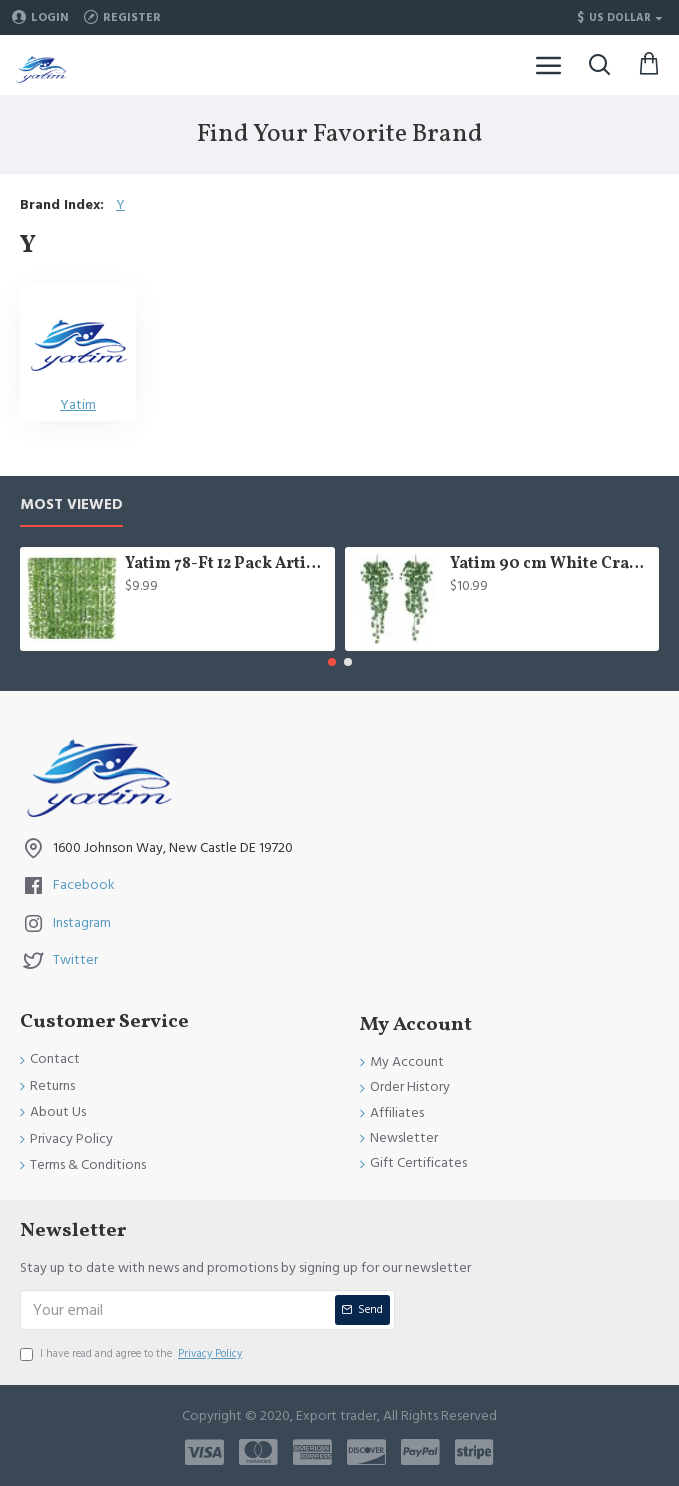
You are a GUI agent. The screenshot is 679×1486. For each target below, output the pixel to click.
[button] (332, 662)
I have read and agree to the (132, 1354)
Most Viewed (71, 505)
